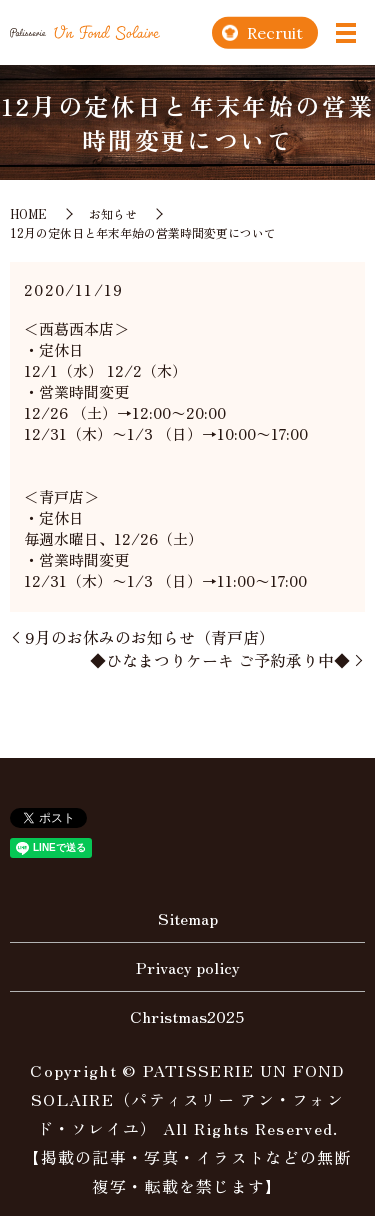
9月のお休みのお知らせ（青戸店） (150, 637)
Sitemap (188, 918)
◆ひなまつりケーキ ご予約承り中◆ (220, 660)
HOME (28, 213)
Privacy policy (188, 967)
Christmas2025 (187, 1016)
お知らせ (113, 213)
